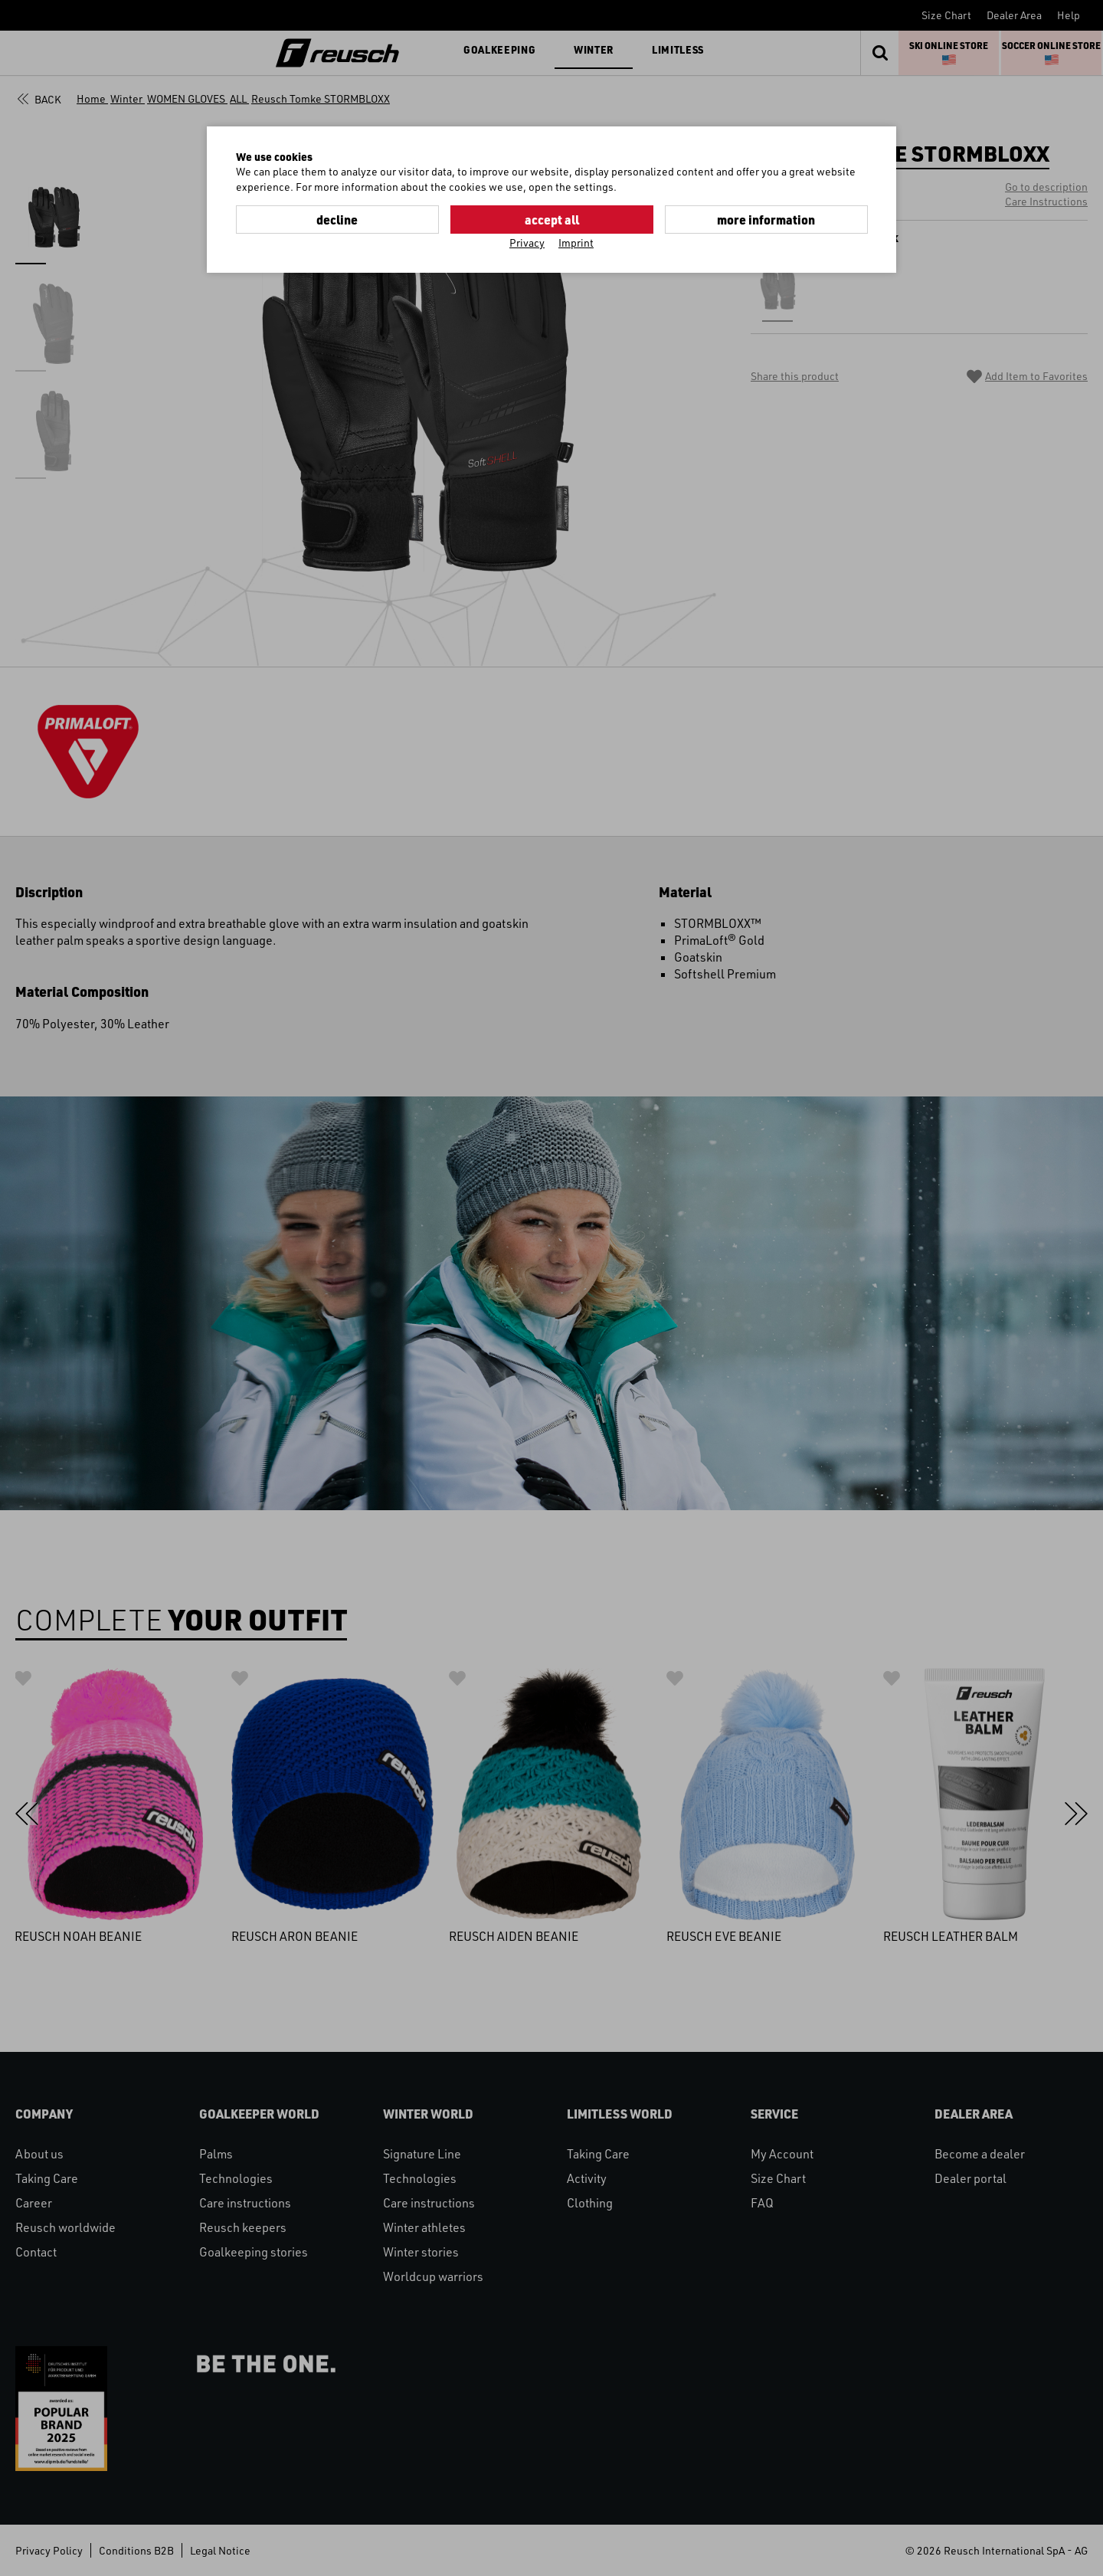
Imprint (576, 242)
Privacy (527, 242)
